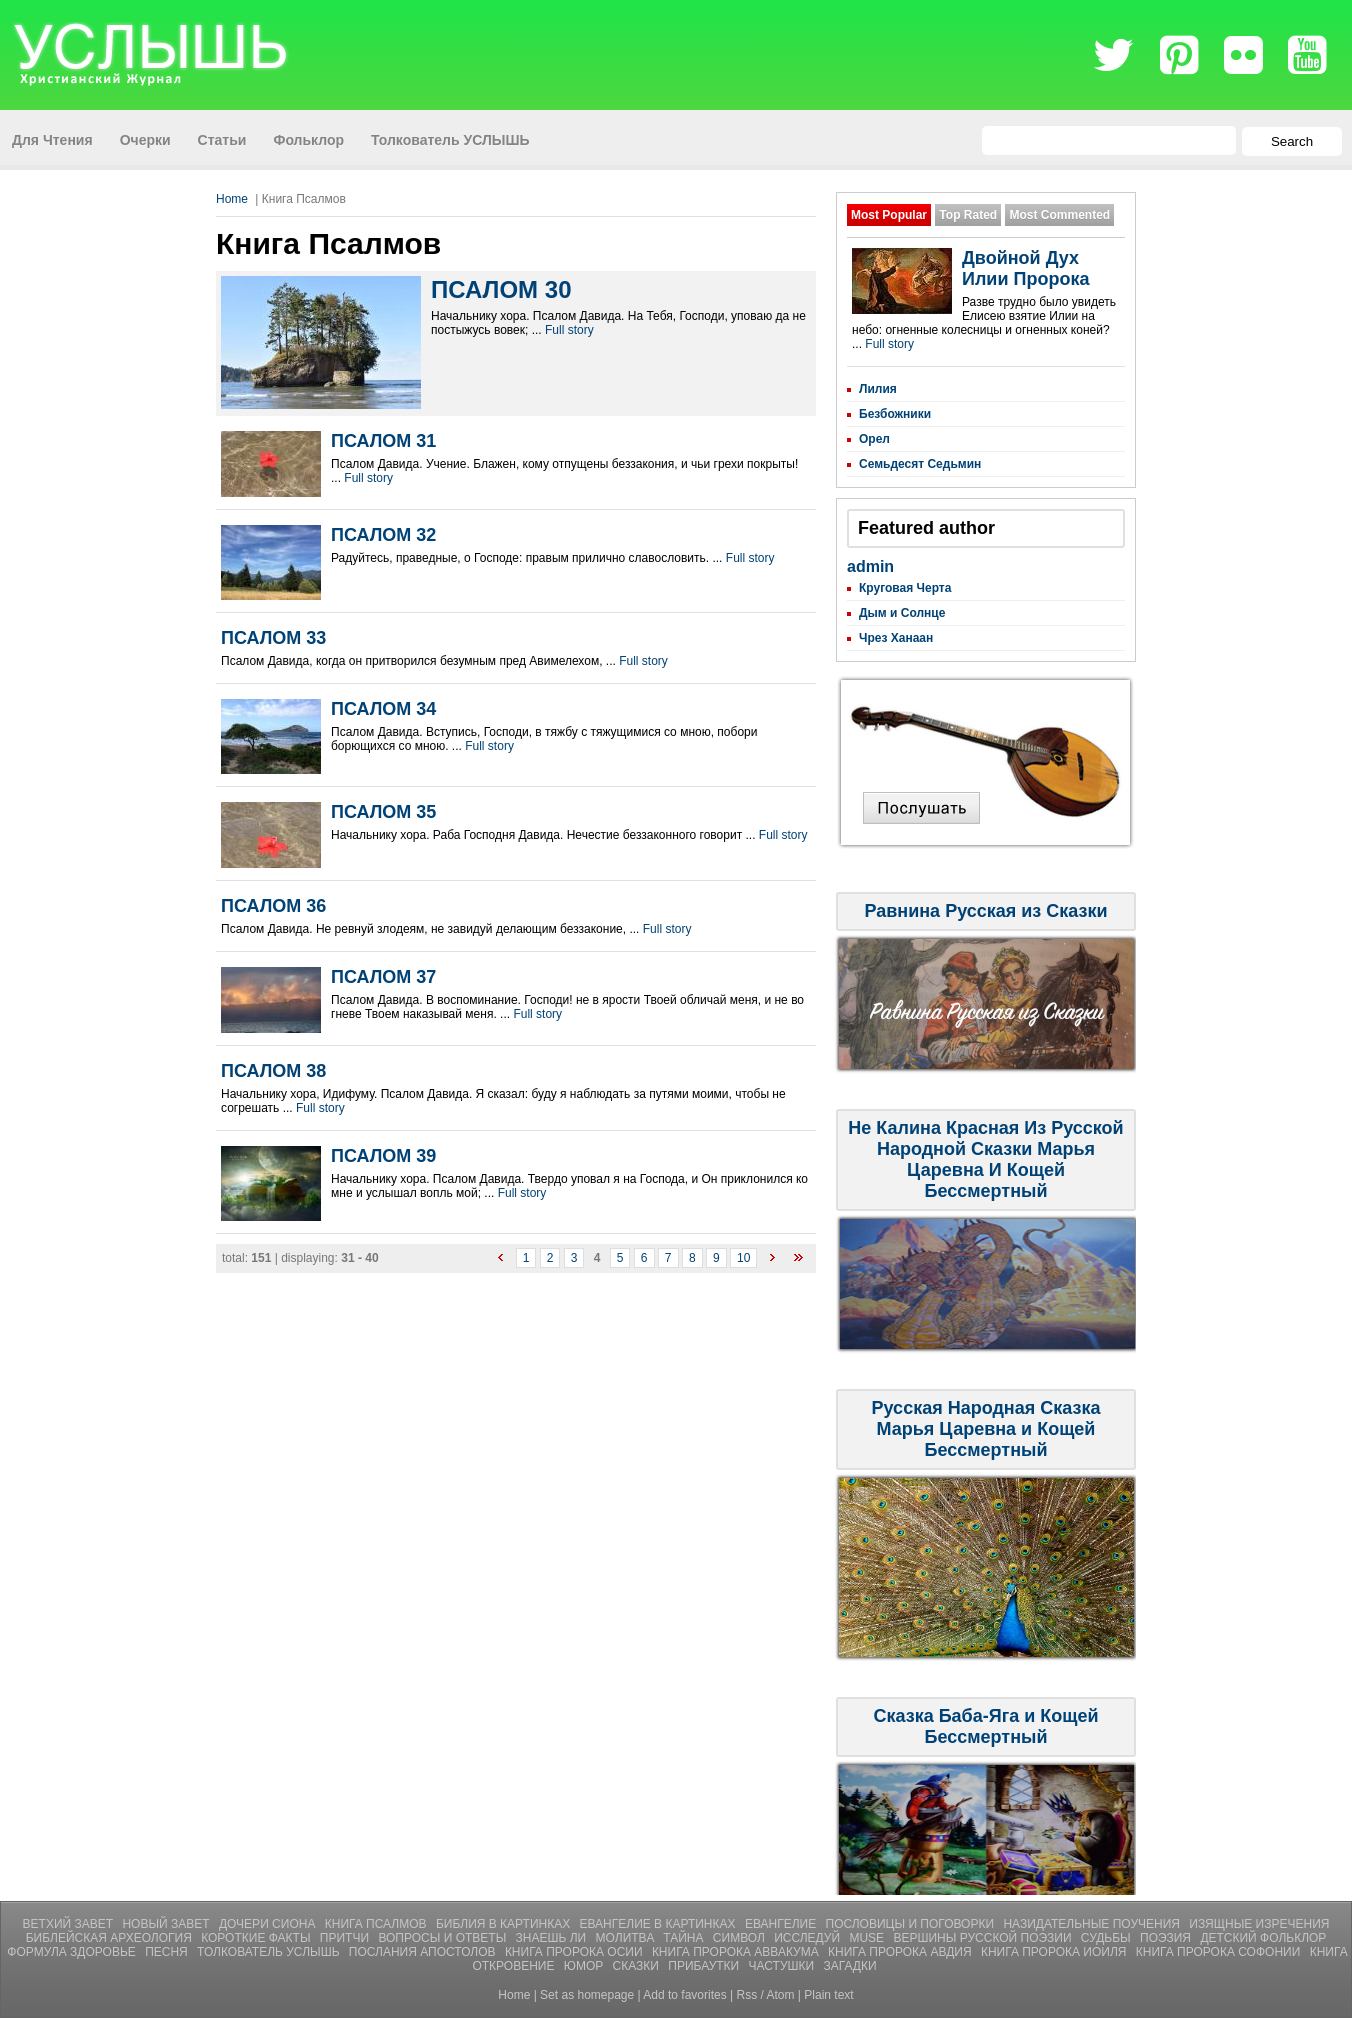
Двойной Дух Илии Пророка (1025, 268)
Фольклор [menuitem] (308, 140)
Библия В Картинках (505, 1924)
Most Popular (889, 215)
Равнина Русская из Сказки (985, 911)
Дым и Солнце (902, 613)
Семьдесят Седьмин (920, 464)
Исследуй (808, 1938)
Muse (868, 1938)
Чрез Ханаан (896, 638)
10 (743, 1258)
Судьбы (1107, 1938)
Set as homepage (587, 1995)
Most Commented (1059, 215)
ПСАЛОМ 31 (383, 441)
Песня (168, 1952)
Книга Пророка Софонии (1220, 1952)
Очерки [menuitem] (145, 140)
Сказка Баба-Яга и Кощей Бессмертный (985, 1726)
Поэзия (1167, 1938)
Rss (747, 1995)
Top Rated (968, 215)
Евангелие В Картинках (659, 1924)
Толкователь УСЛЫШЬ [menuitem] (450, 140)
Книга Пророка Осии (575, 1952)
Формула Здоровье (73, 1952)
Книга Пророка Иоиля (1055, 1952)
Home (232, 199)
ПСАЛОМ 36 (273, 906)
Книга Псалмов (377, 1924)
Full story (569, 330)
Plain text (828, 1995)
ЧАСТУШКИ (783, 1966)
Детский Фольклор (1263, 1938)
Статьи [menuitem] (222, 140)
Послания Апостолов (424, 1952)
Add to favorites (684, 1995)
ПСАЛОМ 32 (383, 535)
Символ (740, 1938)
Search (1292, 141)
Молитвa (627, 1938)
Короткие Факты (257, 1938)
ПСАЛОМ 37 (383, 977)
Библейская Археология (111, 1938)
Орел (874, 439)
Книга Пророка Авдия (901, 1952)
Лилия (878, 389)
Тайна (685, 1938)
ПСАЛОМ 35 (383, 812)
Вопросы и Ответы (443, 1938)
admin (870, 566)
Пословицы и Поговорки (912, 1924)
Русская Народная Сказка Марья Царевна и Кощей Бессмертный (986, 1429)
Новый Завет (167, 1924)
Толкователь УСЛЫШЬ (270, 1952)
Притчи (346, 1938)
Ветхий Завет (70, 1924)
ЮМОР (585, 1966)
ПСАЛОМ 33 (273, 638)
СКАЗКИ (638, 1966)
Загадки (849, 1966)
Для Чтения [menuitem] (52, 140)
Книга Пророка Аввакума (737, 1952)
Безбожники (895, 414)
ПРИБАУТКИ (705, 1966)
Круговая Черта (905, 588)
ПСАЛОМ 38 (273, 1071)
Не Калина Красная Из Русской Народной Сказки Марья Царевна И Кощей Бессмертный (985, 1159)
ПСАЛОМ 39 (383, 1156)
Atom (781, 1995)
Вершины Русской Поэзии (983, 1938)
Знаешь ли (553, 1938)
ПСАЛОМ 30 (501, 289)
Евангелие (782, 1924)
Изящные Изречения (1259, 1924)
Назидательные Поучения (1093, 1924)
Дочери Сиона (269, 1924)
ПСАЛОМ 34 (383, 709)
